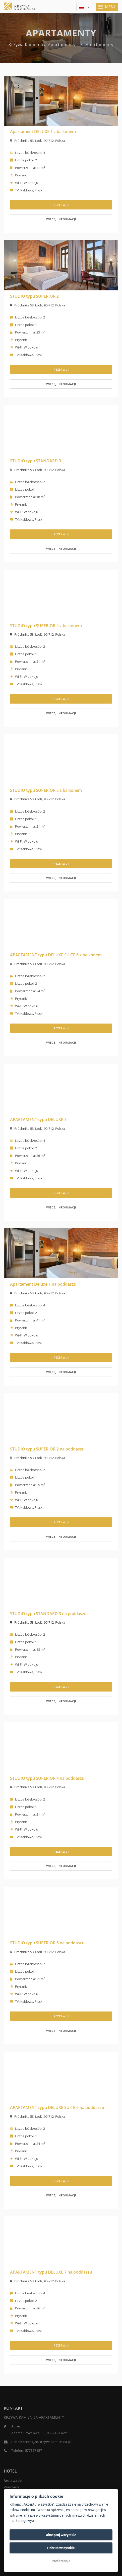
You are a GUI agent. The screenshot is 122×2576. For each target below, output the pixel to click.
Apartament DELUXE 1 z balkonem (43, 131)
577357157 (33, 2450)
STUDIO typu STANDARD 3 (35, 461)
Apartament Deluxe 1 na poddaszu (43, 1284)
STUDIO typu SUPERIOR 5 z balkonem (46, 790)
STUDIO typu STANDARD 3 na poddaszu (48, 1613)
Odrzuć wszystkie (61, 2548)
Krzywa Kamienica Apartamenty (42, 44)
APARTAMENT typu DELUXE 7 (38, 1119)
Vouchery (11, 2487)
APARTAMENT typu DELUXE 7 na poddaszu (51, 2272)
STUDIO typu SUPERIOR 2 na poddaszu (47, 1449)
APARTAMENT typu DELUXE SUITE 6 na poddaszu (57, 2107)
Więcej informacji (61, 219)
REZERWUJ (61, 205)
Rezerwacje (13, 2480)
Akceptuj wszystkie (61, 2535)
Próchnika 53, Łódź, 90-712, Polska (37, 140)
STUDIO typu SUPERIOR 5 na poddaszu (47, 1943)
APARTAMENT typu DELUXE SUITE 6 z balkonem (56, 955)
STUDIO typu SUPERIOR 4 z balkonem (46, 625)
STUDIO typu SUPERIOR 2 (34, 296)
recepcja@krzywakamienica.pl (47, 2441)
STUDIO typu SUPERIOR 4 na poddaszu (47, 1778)
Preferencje (61, 2561)
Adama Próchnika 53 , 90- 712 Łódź (39, 2433)
